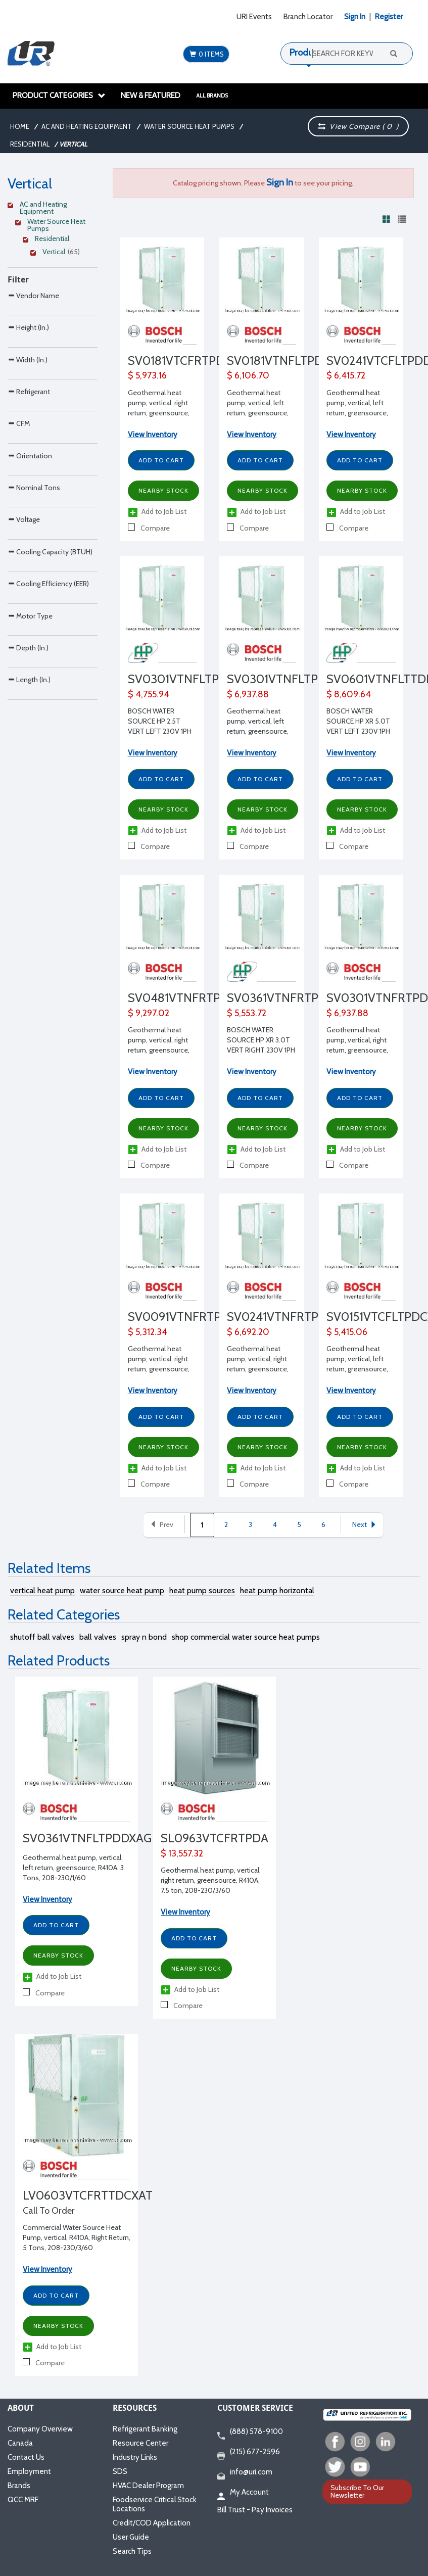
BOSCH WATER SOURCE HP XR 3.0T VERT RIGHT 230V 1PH (261, 1040)
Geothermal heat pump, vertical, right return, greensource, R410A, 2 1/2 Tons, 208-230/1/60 (357, 1050)
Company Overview (40, 2429)
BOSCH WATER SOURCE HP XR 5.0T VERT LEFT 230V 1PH (358, 721)
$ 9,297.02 (148, 1013)
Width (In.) (27, 402)
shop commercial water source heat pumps (246, 1637)
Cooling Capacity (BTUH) (50, 721)
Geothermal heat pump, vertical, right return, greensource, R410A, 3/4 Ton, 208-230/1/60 (160, 1369)
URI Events (254, 16)
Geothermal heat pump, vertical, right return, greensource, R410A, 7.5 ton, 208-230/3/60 (211, 1880)
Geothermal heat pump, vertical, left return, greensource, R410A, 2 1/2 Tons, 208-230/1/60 (258, 731)
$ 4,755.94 (148, 694)
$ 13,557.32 (182, 1853)
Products (307, 52)
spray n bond (144, 1637)
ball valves (97, 1637)
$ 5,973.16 (147, 375)
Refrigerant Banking (145, 2429)
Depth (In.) (28, 881)
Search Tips (132, 2551)
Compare (149, 528)
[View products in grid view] (387, 219)
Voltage (24, 667)
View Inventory (152, 434)
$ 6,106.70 (248, 375)
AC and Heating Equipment (86, 126)
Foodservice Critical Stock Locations (155, 2504)
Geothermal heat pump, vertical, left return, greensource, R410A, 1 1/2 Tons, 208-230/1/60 (258, 413)
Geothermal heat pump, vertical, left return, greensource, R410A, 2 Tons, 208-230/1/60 (357, 413)
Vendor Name (33, 295)
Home (19, 126)
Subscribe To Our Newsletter (357, 2491)
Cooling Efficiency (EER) (48, 774)
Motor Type (30, 828)
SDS (120, 2471)
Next (364, 1524)
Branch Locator (307, 16)
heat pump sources (202, 1590)
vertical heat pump (42, 1590)
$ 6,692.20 (248, 1332)
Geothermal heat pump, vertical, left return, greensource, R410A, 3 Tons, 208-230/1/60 (73, 1867)
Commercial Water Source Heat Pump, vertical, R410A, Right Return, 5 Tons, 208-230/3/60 (76, 2237)
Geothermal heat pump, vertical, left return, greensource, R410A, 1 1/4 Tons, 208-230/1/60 (357, 1369)
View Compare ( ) (358, 126)
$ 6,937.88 (248, 694)
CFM (19, 508)
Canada (20, 2443)
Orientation (30, 561)
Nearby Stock (163, 490)
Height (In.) (28, 348)
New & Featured (150, 95)
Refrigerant (29, 455)
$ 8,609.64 (348, 694)
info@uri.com (244, 2472)
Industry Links (135, 2457)
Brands (19, 2485)
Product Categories (59, 95)
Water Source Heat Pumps (189, 126)
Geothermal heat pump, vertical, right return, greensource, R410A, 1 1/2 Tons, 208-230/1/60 (158, 413)
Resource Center (140, 2443)
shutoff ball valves (42, 1637)
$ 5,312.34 (147, 1332)
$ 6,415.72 (345, 375)
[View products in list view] (402, 219)
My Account (243, 2492)
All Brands (212, 95)
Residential (30, 144)
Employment (29, 2471)
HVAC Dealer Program (148, 2485)
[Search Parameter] (53, 317)
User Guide (131, 2537)
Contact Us (26, 2457)
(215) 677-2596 (248, 2452)
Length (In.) (29, 934)
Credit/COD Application (152, 2522)
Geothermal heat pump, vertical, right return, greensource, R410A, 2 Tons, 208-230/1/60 (258, 1369)
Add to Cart (161, 460)
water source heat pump (122, 1590)
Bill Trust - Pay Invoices (255, 2509)
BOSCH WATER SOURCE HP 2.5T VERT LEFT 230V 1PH (160, 721)
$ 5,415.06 (346, 1332)
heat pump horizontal (277, 1590)
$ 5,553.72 (246, 1013)
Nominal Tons (34, 614)
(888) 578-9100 (250, 2432)
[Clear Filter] (51, 205)
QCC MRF (23, 2499)
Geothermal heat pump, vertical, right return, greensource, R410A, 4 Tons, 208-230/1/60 (159, 1050)
